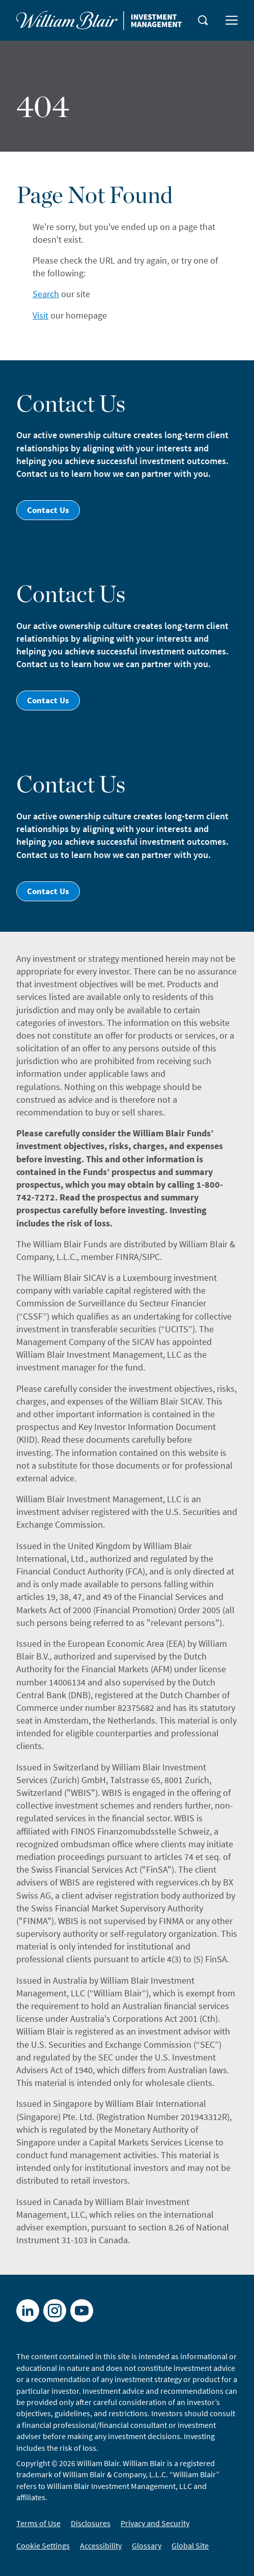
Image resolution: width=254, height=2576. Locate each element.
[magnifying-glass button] (203, 20)
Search (46, 294)
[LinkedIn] (27, 2310)
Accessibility (101, 2545)
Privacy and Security (155, 2523)
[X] (54, 2310)
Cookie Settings (43, 2545)
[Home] (99, 20)
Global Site (190, 2545)
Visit (40, 315)
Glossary (146, 2545)
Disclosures (90, 2523)
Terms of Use (38, 2523)
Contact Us (48, 510)
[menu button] (231, 20)
